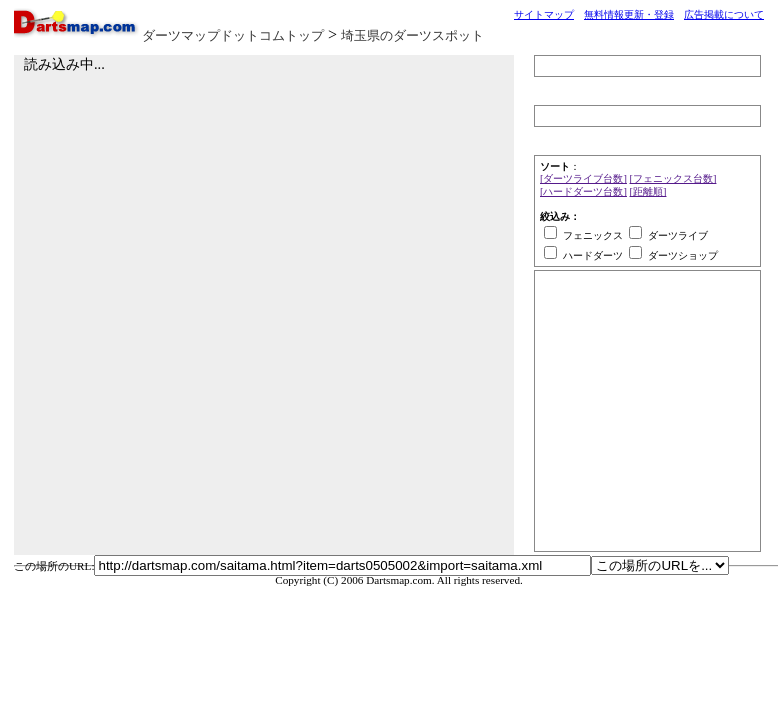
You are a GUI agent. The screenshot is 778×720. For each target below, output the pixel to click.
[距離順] (648, 191)
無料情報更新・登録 (629, 14)
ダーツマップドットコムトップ (233, 36)
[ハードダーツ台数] (583, 191)
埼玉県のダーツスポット (412, 36)
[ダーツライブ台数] (583, 178)
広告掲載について (724, 14)
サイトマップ (544, 14)
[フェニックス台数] (673, 178)
